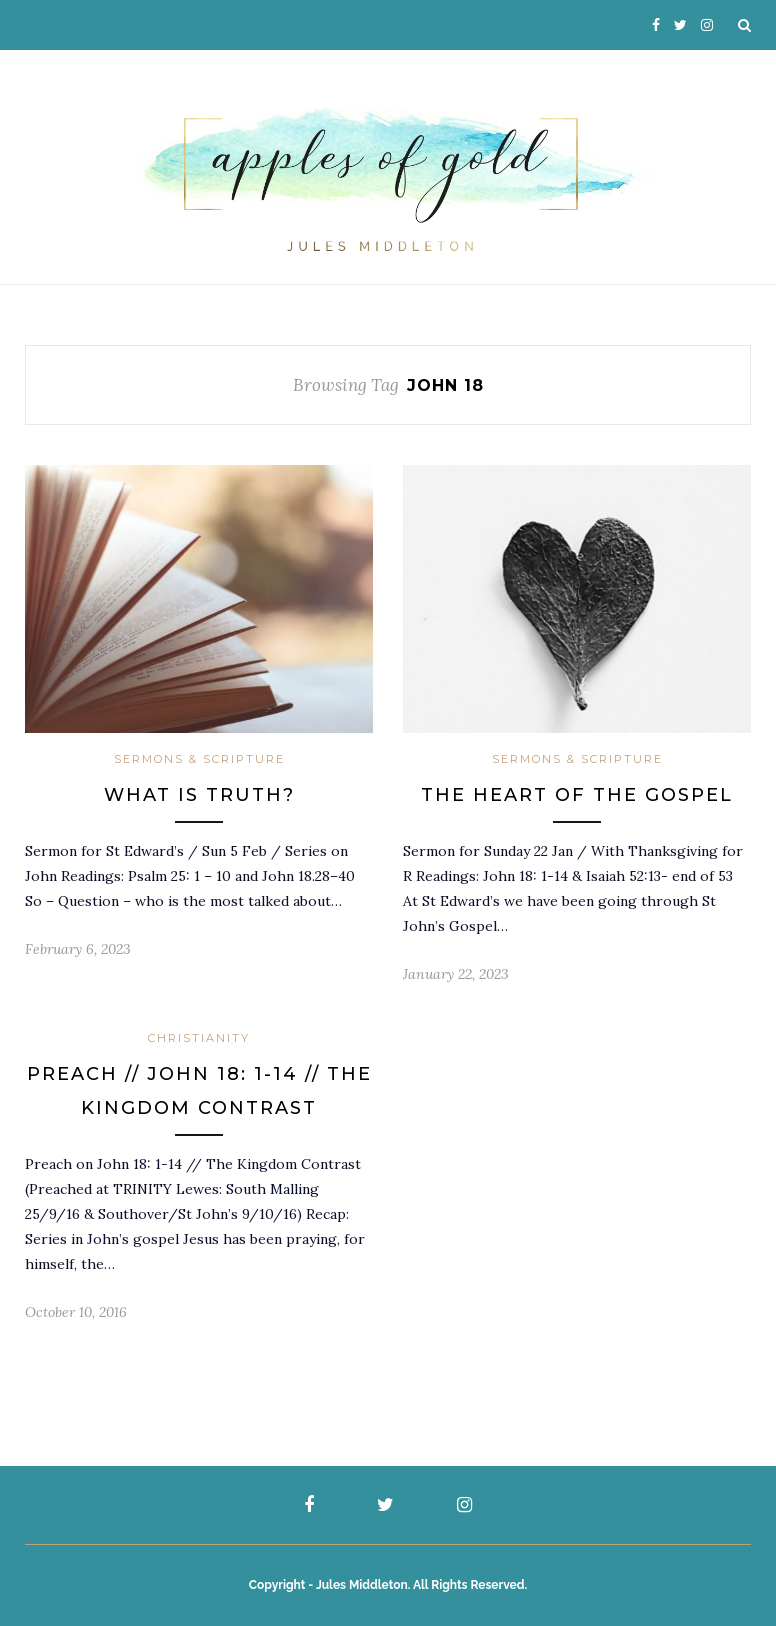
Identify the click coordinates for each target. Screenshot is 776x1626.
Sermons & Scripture (199, 759)
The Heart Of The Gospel (577, 795)
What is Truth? (199, 795)
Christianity (199, 1038)
